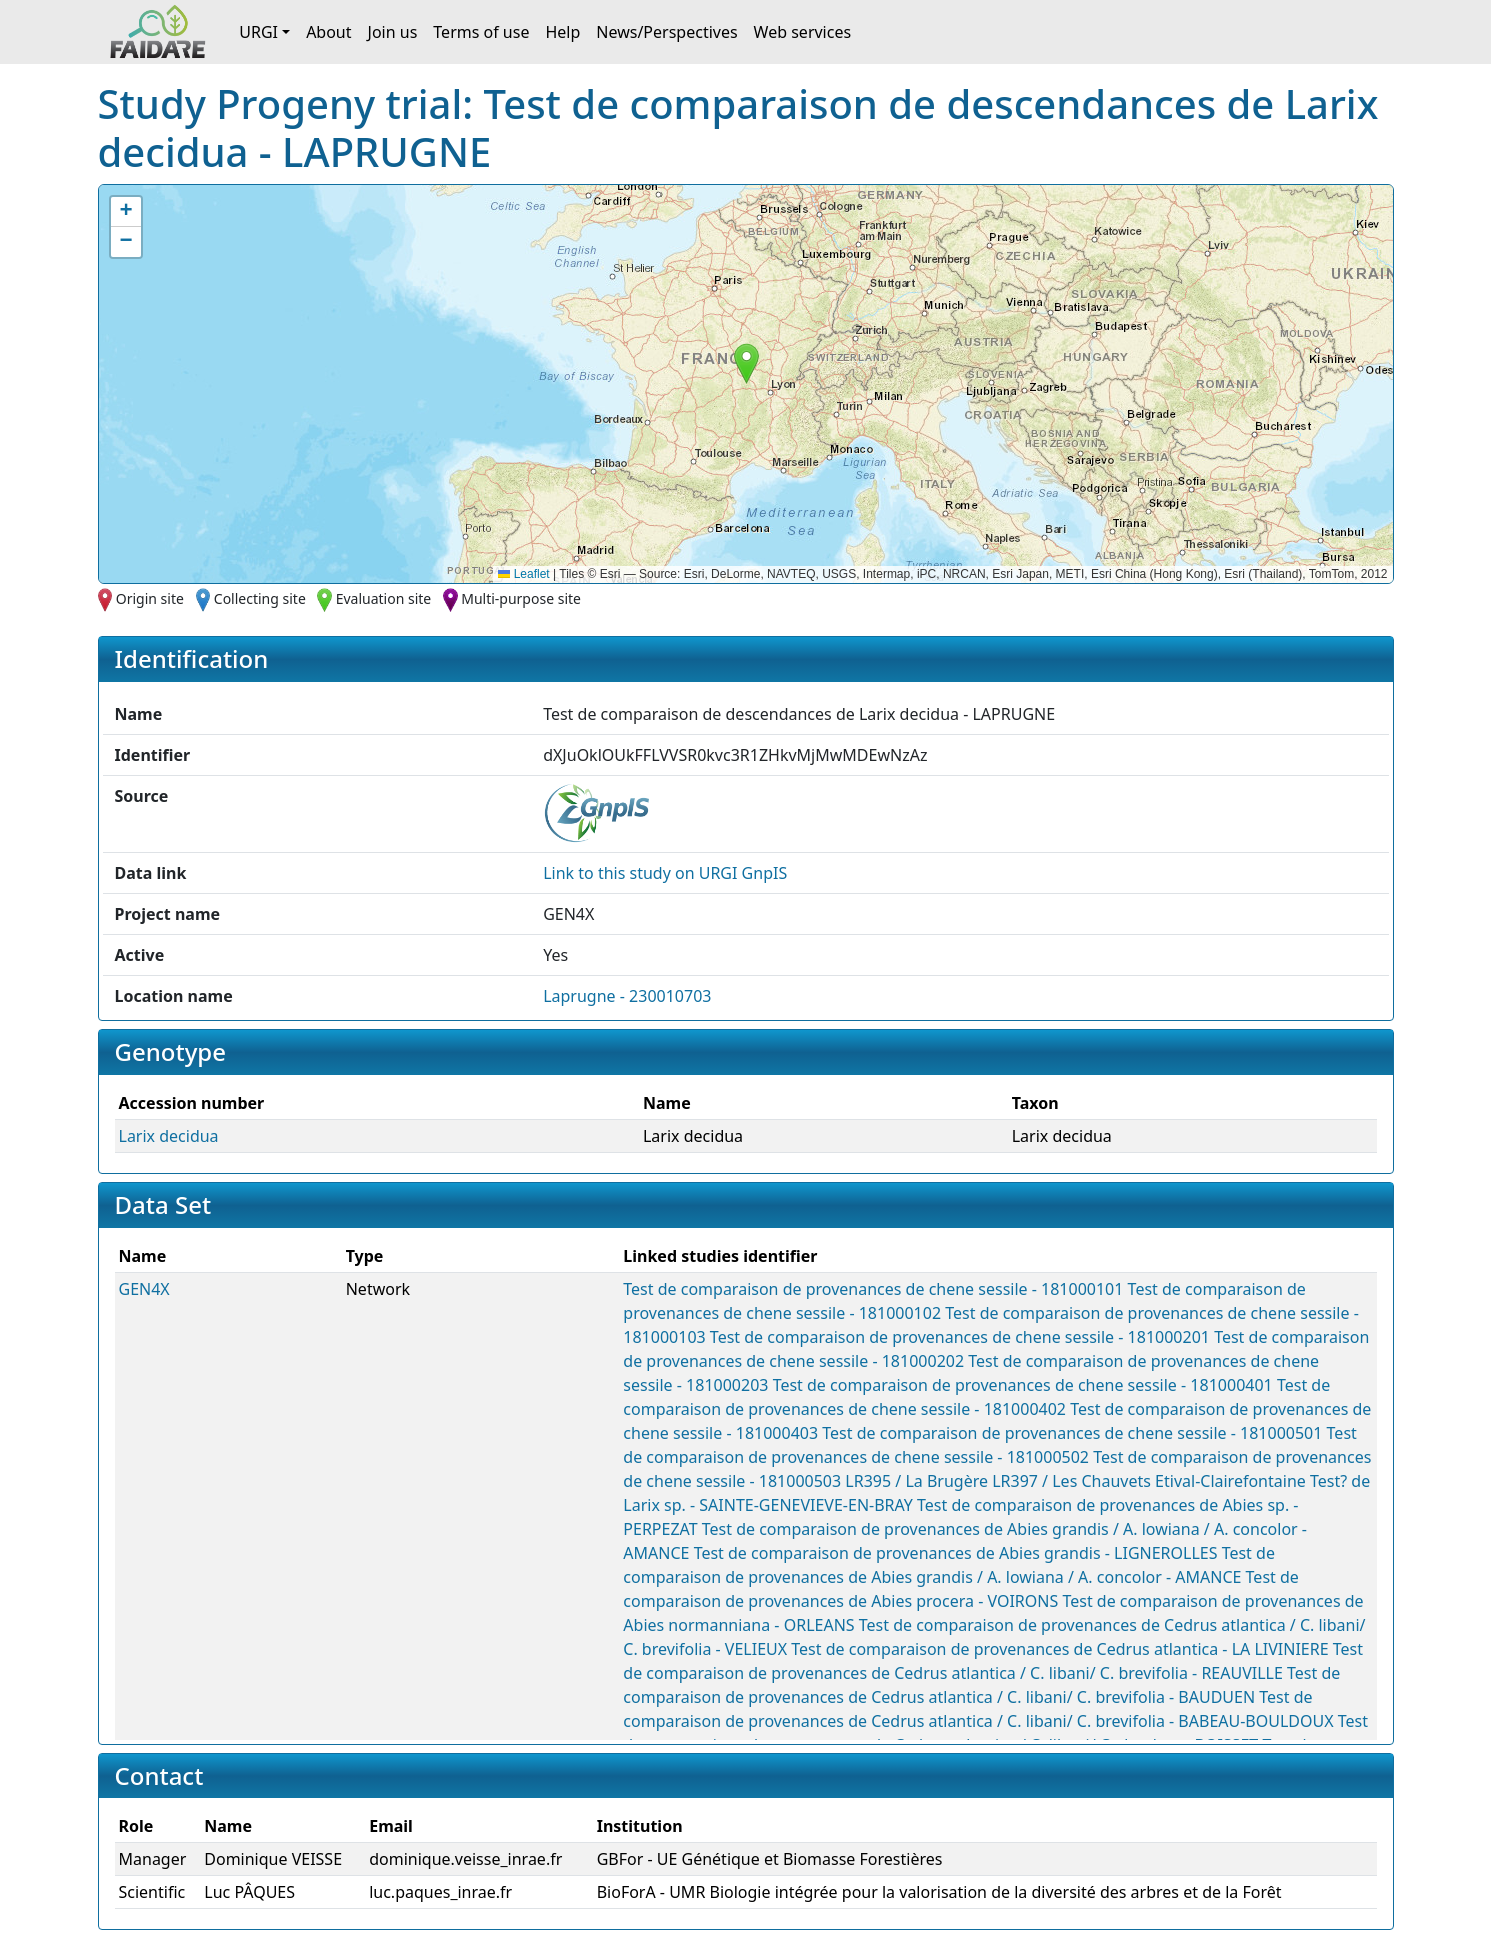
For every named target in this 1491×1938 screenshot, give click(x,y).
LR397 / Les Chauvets (1071, 1481)
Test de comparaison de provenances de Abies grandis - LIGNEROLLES (956, 1553)
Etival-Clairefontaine (1230, 1481)
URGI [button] (258, 32)
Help (562, 32)
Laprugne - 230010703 (627, 996)
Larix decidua (169, 1136)
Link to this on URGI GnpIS (665, 873)
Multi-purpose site (521, 598)
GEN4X (144, 1289)
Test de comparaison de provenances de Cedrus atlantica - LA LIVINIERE (1059, 1649)
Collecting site (260, 598)
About (328, 32)
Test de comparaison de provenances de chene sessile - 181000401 (1023, 1385)
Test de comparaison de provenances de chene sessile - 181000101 (873, 1289)
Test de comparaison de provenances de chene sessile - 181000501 (1072, 1433)
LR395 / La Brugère (916, 1481)
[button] (746, 363)
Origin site (150, 598)
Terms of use (481, 32)
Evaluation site (384, 598)
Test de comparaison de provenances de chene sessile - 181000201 (960, 1337)
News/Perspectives (666, 32)
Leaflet (523, 574)
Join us (393, 32)
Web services (803, 32)
